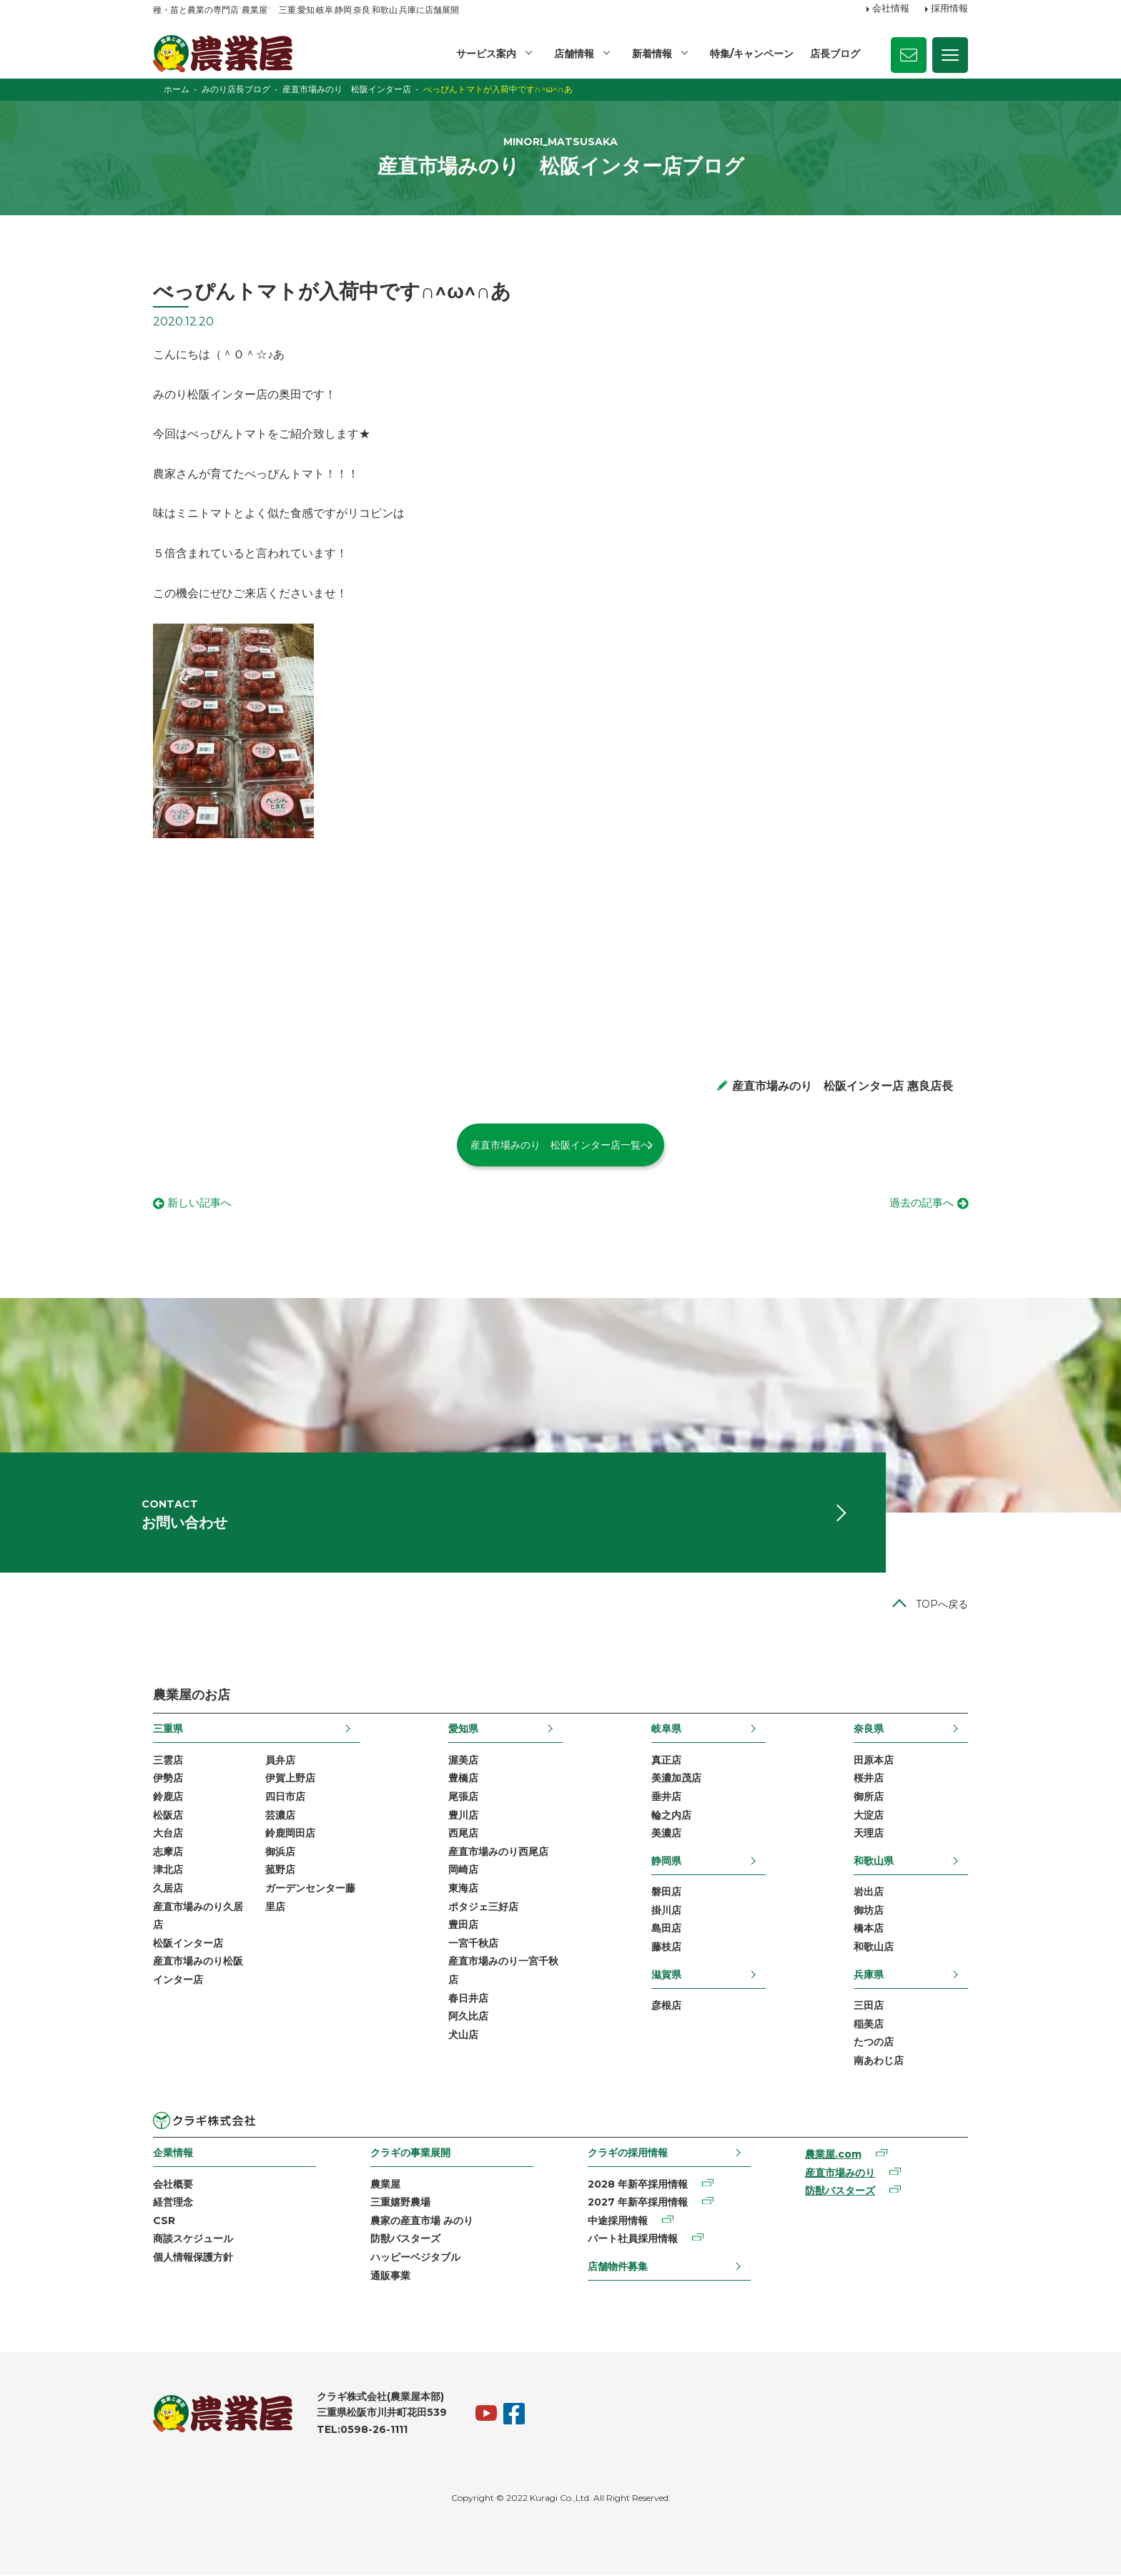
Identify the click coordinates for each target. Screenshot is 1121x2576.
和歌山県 (874, 1862)
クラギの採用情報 (628, 2154)
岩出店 (869, 1893)
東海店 (463, 1889)
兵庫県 (869, 1975)
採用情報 (949, 9)
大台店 (168, 1834)
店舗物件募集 (618, 2267)
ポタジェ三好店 (483, 1907)
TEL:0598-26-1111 (362, 2430)
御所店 (869, 1797)
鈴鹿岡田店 (290, 1834)
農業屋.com (833, 2155)
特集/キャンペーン (752, 53)
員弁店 (280, 1761)
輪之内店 (671, 1815)
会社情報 (890, 9)
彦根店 (666, 2006)
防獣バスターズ (405, 2239)
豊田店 (463, 1925)
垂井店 (666, 1797)
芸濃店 (280, 1815)
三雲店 (168, 1761)
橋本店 (869, 1929)
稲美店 (869, 2024)
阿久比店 (468, 2017)
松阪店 (168, 1815)
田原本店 (874, 1761)
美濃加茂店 (676, 1779)
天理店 (869, 1834)
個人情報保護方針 (193, 2258)
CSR (164, 2222)
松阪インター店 (188, 1944)
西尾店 (463, 1834)
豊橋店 (463, 1779)
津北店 (168, 1870)
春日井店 (468, 1998)
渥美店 (463, 1761)
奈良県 (869, 1730)
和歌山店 (874, 1948)
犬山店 (463, 2036)
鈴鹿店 (168, 1797)
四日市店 (285, 1797)
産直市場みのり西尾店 (498, 1853)
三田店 (869, 2006)
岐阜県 (666, 1730)
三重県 (168, 1730)
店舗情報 (574, 53)
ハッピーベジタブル (415, 2258)
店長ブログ (835, 53)
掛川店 (666, 1911)
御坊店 (869, 1911)
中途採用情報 (618, 2222)
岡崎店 (463, 1870)
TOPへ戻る (942, 1605)
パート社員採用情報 (633, 2239)
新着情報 (652, 53)
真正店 (666, 1761)
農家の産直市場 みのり (421, 2222)
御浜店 (280, 1853)
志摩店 (168, 1853)
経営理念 (173, 2203)
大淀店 (869, 1815)
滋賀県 (666, 1975)
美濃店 (666, 1834)
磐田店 (666, 1893)
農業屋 (385, 2184)
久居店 (168, 1889)
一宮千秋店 (473, 1944)
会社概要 (173, 2184)
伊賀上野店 (290, 1779)
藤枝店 (666, 1948)
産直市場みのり (840, 2174)
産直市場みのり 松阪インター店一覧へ (560, 1145)
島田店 (666, 1929)
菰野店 (280, 1870)
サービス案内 (486, 53)
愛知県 (463, 1730)
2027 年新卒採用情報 (638, 2203)
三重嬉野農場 (400, 2203)
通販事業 (390, 2276)
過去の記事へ (919, 1204)
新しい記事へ (201, 1204)
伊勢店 (168, 1779)
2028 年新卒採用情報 (638, 2184)
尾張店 (463, 1797)
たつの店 (874, 2043)
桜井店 (869, 1779)
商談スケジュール (193, 2239)
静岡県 (666, 1862)
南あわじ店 (879, 2061)
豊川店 (463, 1815)
